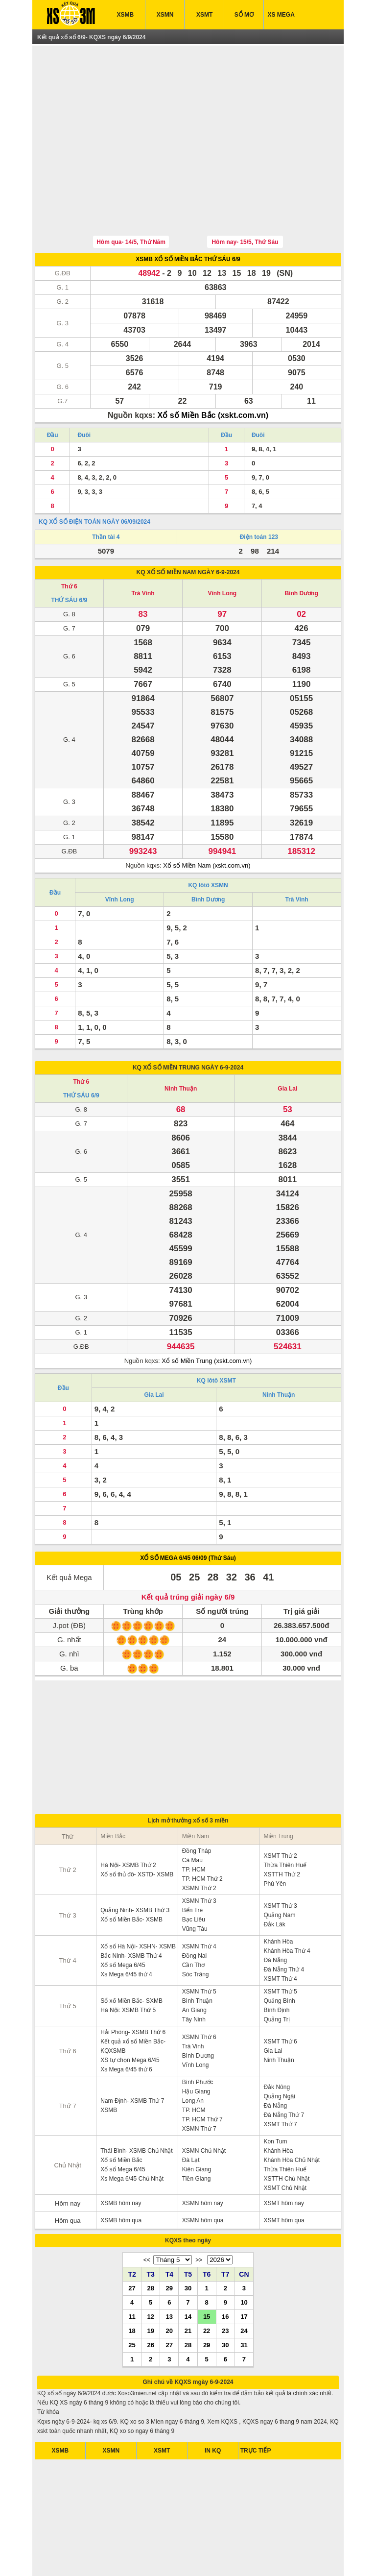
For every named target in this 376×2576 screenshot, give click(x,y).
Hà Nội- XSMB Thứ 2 (128, 1819)
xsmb (102, 2555)
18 (131, 2285)
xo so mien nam (133, 2555)
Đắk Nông (276, 2041)
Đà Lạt (191, 2114)
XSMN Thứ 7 (199, 2083)
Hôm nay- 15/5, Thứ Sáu (245, 196)
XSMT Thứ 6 (280, 1996)
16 (225, 2270)
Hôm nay (67, 2158)
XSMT (204, 14)
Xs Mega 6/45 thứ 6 (126, 2023)
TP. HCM (194, 1824)
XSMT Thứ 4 (280, 1933)
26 (150, 2299)
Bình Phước (197, 2036)
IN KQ (213, 2405)
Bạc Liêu (193, 1874)
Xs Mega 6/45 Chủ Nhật (132, 2133)
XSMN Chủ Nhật (204, 2105)
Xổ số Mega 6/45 (122, 1919)
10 (243, 2256)
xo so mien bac (176, 2555)
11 (131, 2270)
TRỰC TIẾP (255, 2405)
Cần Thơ (193, 1919)
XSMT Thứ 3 (280, 1860)
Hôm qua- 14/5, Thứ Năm (130, 196)
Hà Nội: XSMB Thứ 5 (128, 1964)
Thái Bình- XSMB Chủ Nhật (136, 2105)
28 (150, 2242)
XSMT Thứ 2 (280, 1810)
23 (225, 2285)
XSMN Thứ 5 (199, 1946)
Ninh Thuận (180, 1043)
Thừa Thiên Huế (284, 1819)
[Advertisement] (188, 119)
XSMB (125, 14)
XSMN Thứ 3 (199, 1855)
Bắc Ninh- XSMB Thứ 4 (131, 1910)
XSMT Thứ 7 (280, 2078)
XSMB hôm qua (120, 2174)
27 (131, 2242)
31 (243, 2299)
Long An (193, 2055)
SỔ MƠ (244, 14)
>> (198, 2214)
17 (243, 2270)
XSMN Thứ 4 (199, 1900)
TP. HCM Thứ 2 (202, 1833)
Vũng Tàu (195, 1883)
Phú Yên (274, 1838)
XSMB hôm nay (120, 2157)
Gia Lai (287, 1043)
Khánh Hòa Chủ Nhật (291, 2114)
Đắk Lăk (274, 1878)
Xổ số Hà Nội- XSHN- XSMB (138, 1900)
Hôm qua (68, 2175)
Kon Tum (275, 2095)
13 (169, 2270)
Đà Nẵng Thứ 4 (283, 1923)
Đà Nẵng (275, 1914)
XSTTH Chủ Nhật (286, 2133)
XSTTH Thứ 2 (281, 1828)
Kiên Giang (196, 2123)
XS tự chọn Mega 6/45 (129, 2014)
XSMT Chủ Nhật (284, 2142)
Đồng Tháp (196, 1805)
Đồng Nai (194, 1910)
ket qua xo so (73, 2555)
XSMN (165, 14)
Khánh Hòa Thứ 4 (286, 1905)
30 (188, 2242)
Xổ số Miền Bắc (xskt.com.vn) (213, 369)
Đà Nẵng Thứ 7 (283, 2069)
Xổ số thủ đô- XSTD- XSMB (136, 1828)
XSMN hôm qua (203, 2174)
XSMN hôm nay (202, 2157)
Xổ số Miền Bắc (121, 2114)
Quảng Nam (279, 1869)
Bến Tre (192, 1864)
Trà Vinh (143, 547)
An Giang (194, 1964)
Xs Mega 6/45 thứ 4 (126, 1928)
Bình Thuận (197, 1955)
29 (169, 2242)
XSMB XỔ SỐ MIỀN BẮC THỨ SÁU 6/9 (188, 213)
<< (146, 2214)
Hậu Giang (196, 2045)
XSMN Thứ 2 (199, 1842)
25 (131, 2299)
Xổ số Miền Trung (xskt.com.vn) (207, 1315)
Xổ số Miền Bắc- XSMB (131, 1874)
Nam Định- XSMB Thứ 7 (132, 2055)
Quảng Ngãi (279, 2050)
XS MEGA (281, 14)
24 (243, 2285)
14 (188, 2270)
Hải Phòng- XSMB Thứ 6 (132, 1986)
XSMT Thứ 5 (280, 1946)
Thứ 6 (69, 540)
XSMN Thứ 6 (199, 1991)
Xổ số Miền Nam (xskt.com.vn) (206, 820)
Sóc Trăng (195, 1928)
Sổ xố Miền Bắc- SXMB (131, 1955)
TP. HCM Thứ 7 (202, 2073)
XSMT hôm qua (283, 2174)
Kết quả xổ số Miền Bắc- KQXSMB (132, 2001)
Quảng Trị (276, 1973)
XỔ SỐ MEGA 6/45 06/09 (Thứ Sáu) (188, 1512)
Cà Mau (192, 1814)
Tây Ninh (194, 1973)
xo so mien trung (221, 2555)
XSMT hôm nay (283, 2157)
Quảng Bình (279, 1955)
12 (150, 2270)
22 (206, 2285)
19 (150, 2285)
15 (206, 2270)
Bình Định (276, 1964)
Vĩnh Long (222, 547)
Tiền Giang (196, 2133)
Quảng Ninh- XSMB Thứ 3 (134, 1864)
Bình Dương (301, 547)
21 (188, 2285)
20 (169, 2285)
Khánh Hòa (278, 1896)
